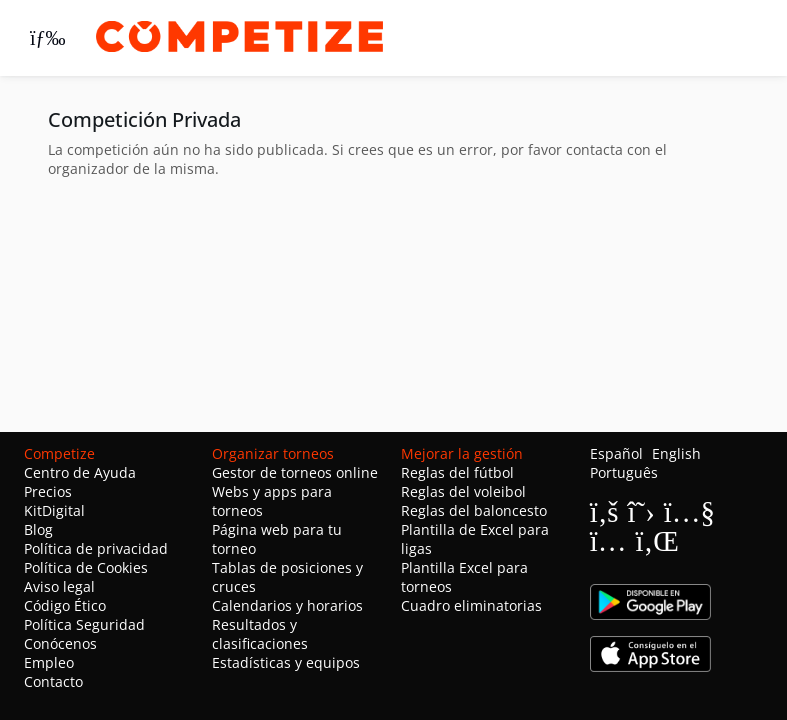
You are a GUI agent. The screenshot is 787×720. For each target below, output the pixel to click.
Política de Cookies (86, 567)
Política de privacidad (96, 548)
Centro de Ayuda (80, 472)
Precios (48, 491)
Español (616, 453)
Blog (38, 529)
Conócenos (60, 643)
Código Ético (65, 605)
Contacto (53, 681)
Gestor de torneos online (295, 472)
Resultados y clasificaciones (260, 634)
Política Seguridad (84, 624)
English (676, 453)
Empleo (49, 662)
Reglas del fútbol (457, 472)
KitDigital (54, 510)
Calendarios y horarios (287, 605)
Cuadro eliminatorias (471, 605)
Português (624, 472)
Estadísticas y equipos (286, 662)
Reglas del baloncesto (474, 510)
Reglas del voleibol (463, 491)
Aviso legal (59, 586)
